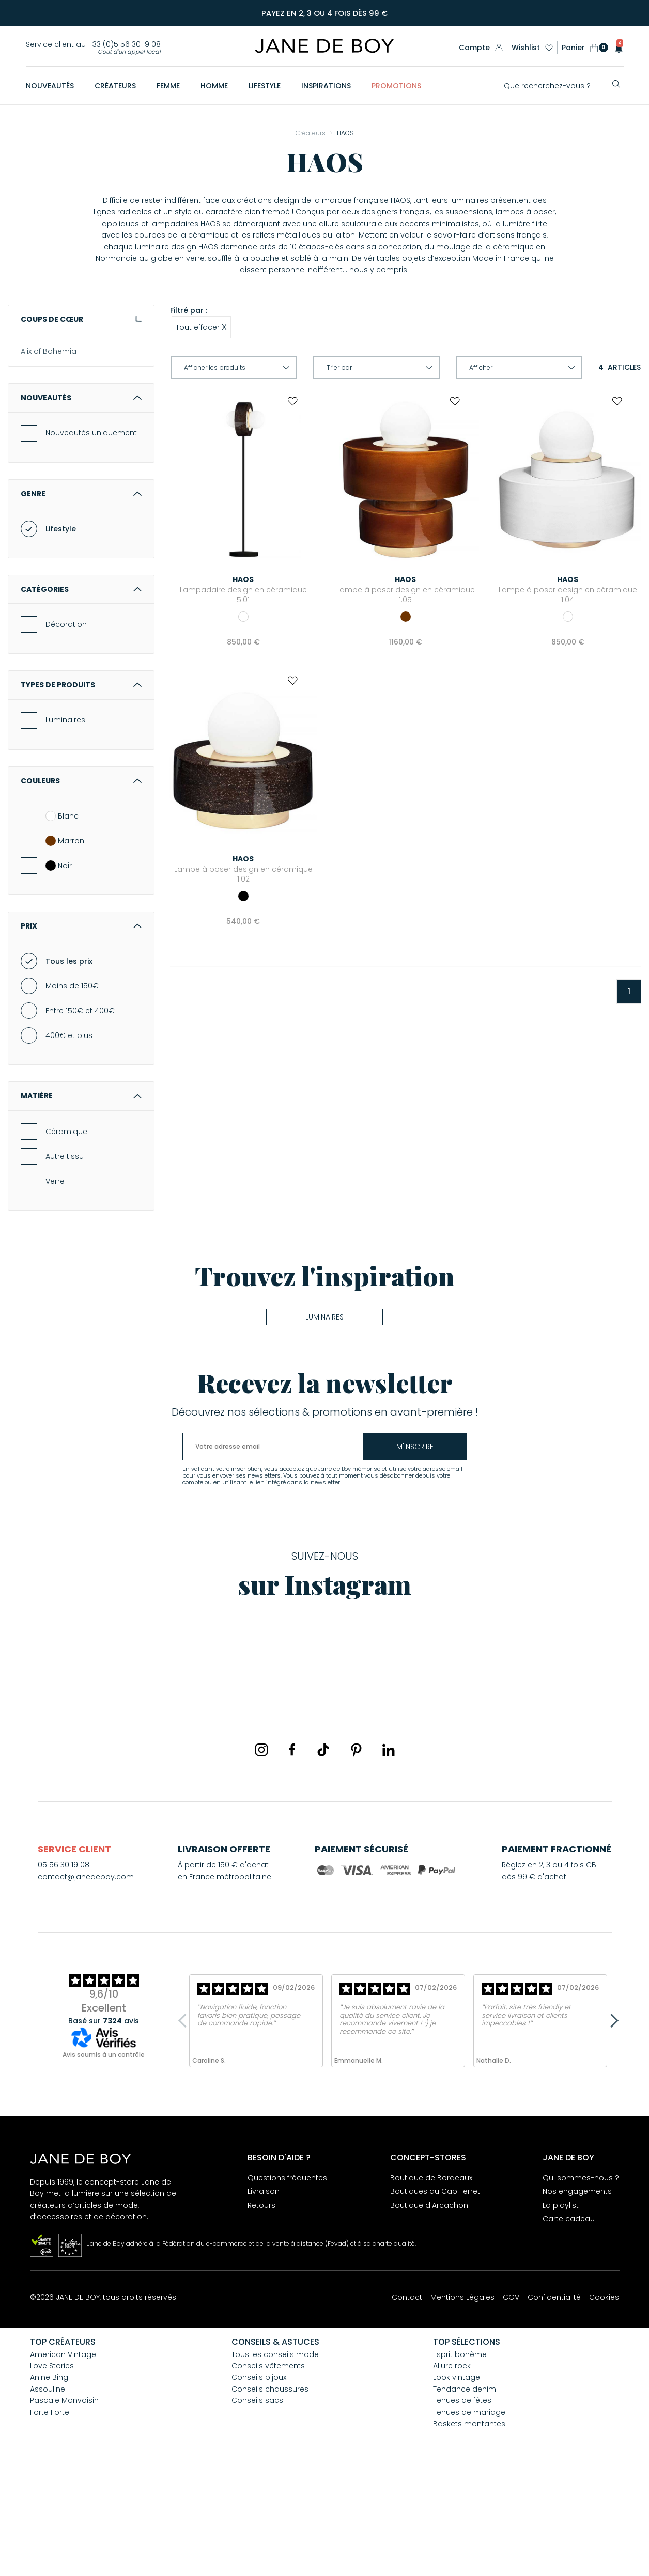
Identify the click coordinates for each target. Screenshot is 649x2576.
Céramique (66, 1234)
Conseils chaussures (269, 2491)
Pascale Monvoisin (64, 2503)
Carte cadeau (569, 2321)
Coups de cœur (81, 319)
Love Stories (52, 2468)
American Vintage (54, 370)
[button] (615, 48)
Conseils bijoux (258, 2479)
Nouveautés (81, 500)
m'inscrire (415, 1549)
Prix (81, 1028)
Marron (64, 943)
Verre (55, 1283)
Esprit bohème (460, 2457)
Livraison (264, 2293)
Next (611, 2123)
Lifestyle (60, 631)
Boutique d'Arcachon (429, 2307)
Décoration (66, 726)
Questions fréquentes (287, 2280)
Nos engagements (577, 2293)
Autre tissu (64, 1258)
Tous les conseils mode (275, 2457)
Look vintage (456, 2479)
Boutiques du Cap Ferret (435, 2293)
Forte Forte (49, 2514)
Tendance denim (464, 2491)
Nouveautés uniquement (91, 535)
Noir (58, 968)
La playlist (561, 2307)
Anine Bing (40, 405)
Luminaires (65, 822)
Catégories (81, 691)
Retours (261, 2307)
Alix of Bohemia (48, 352)
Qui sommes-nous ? (581, 2280)
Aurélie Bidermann (54, 440)
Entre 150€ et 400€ (80, 1113)
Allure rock (452, 2468)
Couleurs (81, 883)
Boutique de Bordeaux (431, 2280)
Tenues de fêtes (462, 2503)
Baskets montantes (469, 2526)
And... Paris (40, 387)
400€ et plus (68, 1138)
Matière (81, 1198)
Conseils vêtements (268, 2468)
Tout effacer (201, 327)
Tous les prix (68, 1063)
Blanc (62, 918)
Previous (185, 2123)
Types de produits (81, 787)
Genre (81, 596)
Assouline (38, 423)
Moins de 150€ (72, 1088)
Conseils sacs (257, 2503)
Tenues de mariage (469, 2514)
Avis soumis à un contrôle (104, 2157)
